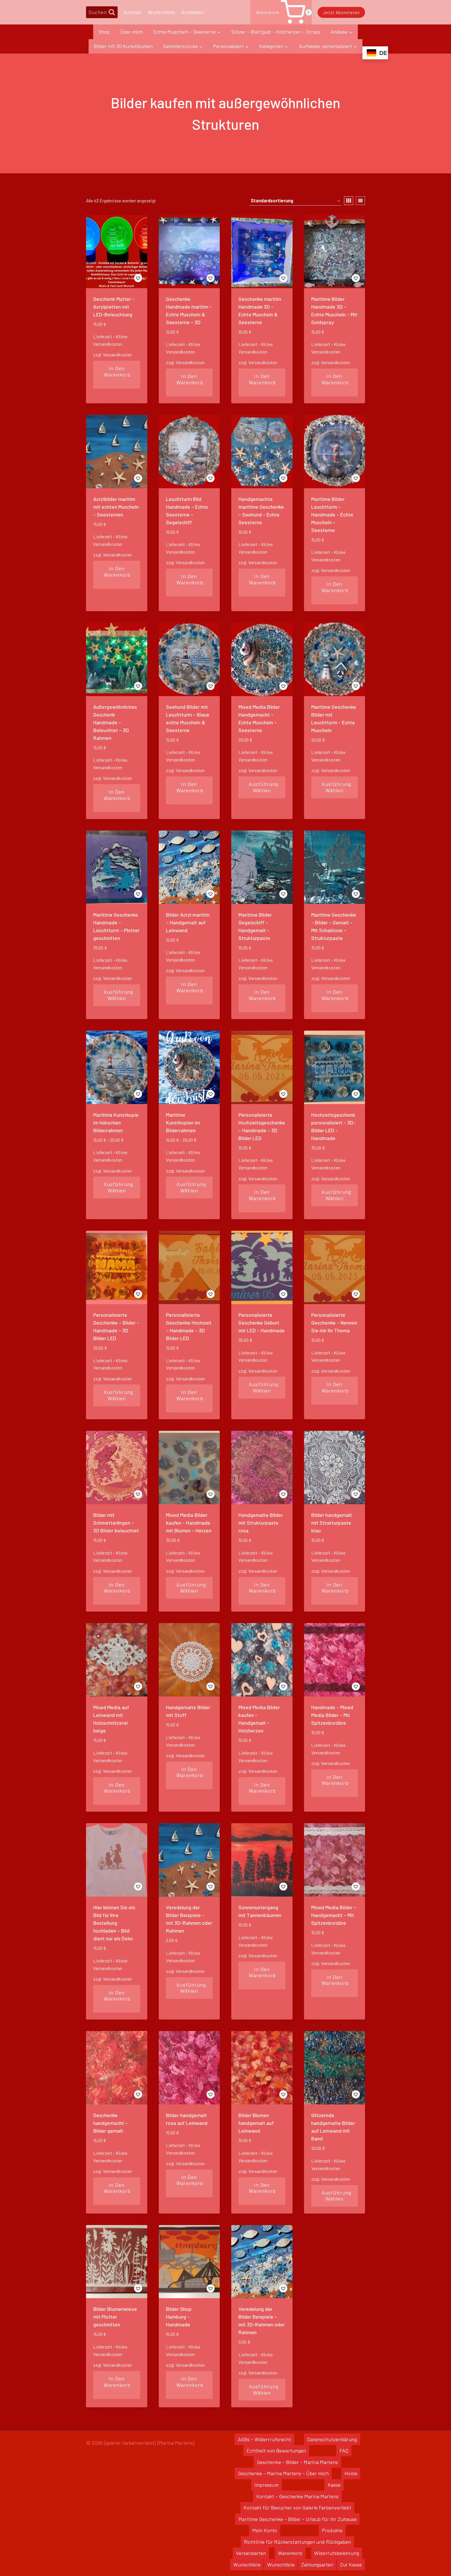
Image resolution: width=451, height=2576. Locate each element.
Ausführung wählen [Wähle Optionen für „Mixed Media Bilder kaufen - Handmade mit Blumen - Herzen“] (191, 1587)
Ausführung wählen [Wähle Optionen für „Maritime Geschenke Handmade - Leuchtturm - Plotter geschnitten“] (118, 995)
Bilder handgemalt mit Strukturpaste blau (331, 1523)
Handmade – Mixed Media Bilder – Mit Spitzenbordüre (332, 1715)
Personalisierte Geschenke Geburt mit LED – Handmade (261, 1322)
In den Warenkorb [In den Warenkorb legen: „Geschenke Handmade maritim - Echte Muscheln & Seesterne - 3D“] (189, 379)
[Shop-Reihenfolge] (295, 201)
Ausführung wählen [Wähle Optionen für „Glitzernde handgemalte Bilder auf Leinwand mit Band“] (336, 2195)
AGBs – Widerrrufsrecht (264, 2439)
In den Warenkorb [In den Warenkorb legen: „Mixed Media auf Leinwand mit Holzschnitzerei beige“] (117, 1787)
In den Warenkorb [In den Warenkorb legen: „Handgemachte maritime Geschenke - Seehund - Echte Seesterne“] (262, 579)
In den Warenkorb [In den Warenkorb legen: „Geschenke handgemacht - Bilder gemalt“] (117, 2188)
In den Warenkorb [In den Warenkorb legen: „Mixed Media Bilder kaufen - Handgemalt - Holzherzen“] (262, 1787)
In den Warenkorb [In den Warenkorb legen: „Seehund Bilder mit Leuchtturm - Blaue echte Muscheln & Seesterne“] (189, 787)
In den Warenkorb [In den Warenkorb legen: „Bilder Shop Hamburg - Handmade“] (189, 2381)
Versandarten (251, 2553)
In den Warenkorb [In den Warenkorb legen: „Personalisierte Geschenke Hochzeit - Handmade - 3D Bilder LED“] (189, 1395)
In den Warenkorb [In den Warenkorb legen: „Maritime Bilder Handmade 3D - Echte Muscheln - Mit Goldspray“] (335, 379)
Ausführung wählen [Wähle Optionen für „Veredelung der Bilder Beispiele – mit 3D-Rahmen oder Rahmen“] (191, 1988)
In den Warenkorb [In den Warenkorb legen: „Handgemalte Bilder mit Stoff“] (189, 1772)
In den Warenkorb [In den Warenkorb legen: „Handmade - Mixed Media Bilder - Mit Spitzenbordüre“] (335, 1780)
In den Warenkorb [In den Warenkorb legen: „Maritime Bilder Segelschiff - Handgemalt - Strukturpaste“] (262, 995)
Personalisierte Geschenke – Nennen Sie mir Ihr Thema (334, 1322)
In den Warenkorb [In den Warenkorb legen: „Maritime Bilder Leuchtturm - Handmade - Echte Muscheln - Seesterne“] (335, 587)
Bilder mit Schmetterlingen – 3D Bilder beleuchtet (116, 1523)
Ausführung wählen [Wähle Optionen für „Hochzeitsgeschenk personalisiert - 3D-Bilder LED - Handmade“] (336, 1195)
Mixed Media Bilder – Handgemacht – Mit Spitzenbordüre (333, 1915)
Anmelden (192, 12)
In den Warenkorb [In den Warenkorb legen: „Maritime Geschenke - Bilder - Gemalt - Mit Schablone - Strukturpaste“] (335, 995)
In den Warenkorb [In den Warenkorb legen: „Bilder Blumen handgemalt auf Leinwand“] (262, 2188)
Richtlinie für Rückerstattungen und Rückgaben (297, 2542)
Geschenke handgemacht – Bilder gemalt (110, 2123)
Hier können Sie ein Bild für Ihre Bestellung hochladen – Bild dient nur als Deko (114, 1923)
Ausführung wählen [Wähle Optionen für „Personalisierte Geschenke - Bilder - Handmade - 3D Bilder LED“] (118, 1395)
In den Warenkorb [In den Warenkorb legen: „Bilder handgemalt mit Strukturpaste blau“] (335, 1587)
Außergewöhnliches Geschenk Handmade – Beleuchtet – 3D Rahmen (115, 722)
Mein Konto (264, 2530)
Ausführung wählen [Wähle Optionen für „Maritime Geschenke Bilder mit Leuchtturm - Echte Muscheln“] (336, 787)
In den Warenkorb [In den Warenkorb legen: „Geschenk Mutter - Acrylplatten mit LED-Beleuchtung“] (117, 371)
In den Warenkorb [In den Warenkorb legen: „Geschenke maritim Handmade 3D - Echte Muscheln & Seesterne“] (262, 379)
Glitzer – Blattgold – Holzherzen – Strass (275, 32)
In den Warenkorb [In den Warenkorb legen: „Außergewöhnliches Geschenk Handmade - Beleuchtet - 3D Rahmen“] (117, 795)
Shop (104, 32)
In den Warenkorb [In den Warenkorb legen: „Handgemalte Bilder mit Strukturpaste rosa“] (262, 1587)
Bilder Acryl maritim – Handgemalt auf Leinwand (187, 922)
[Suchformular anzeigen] (102, 12)
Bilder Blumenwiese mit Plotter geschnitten (115, 2317)
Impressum (266, 2485)
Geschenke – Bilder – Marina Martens (297, 2462)
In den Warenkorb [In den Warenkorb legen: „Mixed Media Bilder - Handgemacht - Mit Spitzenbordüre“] (335, 1980)
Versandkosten (117, 354)
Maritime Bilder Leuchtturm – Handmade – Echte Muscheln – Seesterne (332, 514)
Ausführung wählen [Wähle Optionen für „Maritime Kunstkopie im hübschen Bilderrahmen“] (118, 1187)
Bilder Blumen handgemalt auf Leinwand (256, 2123)
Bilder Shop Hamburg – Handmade (179, 2317)
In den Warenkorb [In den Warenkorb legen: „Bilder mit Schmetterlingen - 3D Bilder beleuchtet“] (117, 1587)
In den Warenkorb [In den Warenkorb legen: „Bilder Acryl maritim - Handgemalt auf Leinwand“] (189, 987)
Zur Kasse (351, 2564)
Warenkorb (290, 2553)
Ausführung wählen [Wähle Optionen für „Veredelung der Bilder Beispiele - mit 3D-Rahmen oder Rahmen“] (263, 2389)
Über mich (131, 32)
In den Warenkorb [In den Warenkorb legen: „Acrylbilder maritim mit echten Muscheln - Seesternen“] (117, 571)
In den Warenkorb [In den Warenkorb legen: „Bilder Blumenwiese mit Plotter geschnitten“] (117, 2381)
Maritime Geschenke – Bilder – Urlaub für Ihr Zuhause (297, 2519)
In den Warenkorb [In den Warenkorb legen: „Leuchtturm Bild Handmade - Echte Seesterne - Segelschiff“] (189, 579)
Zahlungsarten (317, 2564)
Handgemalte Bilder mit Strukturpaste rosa (260, 1523)
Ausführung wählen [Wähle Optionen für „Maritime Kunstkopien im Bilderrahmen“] (191, 1187)
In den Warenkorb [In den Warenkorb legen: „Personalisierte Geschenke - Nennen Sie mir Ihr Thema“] (335, 1387)
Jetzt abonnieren (341, 12)
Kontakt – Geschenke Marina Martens (297, 2496)
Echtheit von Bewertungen (276, 2450)
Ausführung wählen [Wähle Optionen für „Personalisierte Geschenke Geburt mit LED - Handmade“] (263, 1387)
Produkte (332, 2530)
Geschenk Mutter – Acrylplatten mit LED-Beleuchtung (114, 307)
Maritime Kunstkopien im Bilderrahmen (183, 1122)
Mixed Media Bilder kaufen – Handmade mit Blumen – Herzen (188, 1523)
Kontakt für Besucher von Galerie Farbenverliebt (297, 2507)
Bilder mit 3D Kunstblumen (123, 46)
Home (351, 2473)
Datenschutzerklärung (332, 2439)
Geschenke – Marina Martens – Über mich (283, 2473)
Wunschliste (161, 12)
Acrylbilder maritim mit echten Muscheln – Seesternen (116, 507)
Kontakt (133, 12)
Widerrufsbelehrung (336, 2553)
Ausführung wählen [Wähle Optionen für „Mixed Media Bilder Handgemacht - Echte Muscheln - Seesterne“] (263, 787)
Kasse (334, 2485)
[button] (116, 278)
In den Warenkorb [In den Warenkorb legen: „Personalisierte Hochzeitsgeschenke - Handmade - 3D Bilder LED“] (262, 1195)
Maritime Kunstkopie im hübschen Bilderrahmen (116, 1122)
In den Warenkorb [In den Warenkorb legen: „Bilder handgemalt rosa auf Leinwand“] (189, 2180)
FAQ (343, 2450)
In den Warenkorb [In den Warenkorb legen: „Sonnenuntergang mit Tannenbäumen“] (262, 1972)
